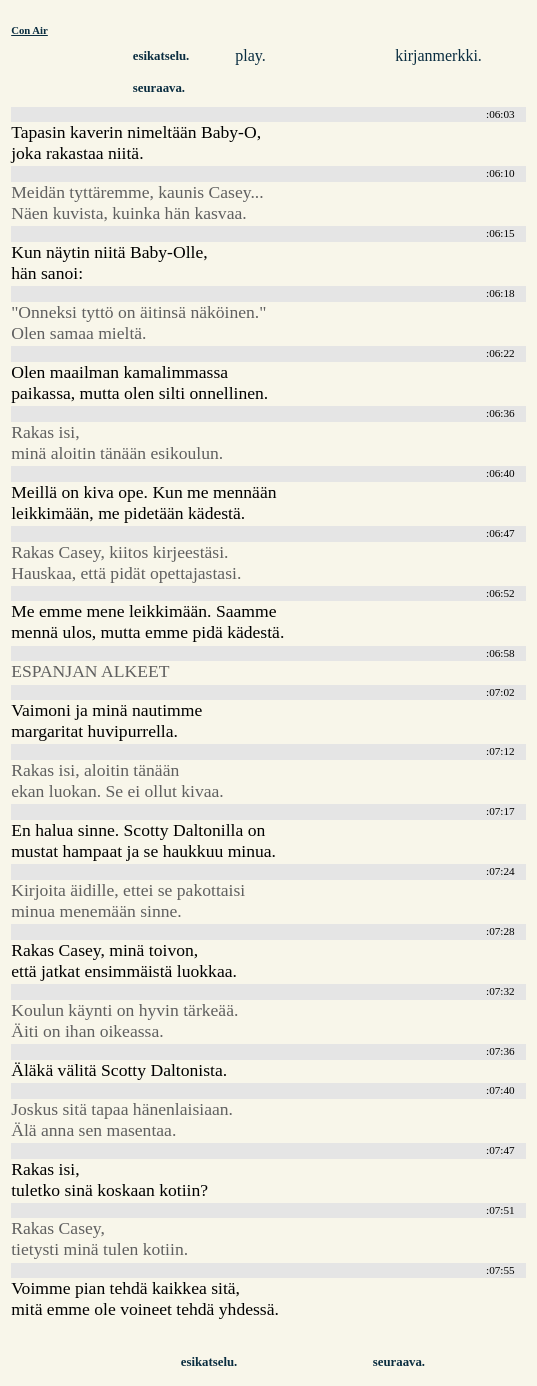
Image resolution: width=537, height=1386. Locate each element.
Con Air (29, 30)
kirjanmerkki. (438, 55)
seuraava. (159, 88)
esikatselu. (161, 56)
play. (250, 55)
